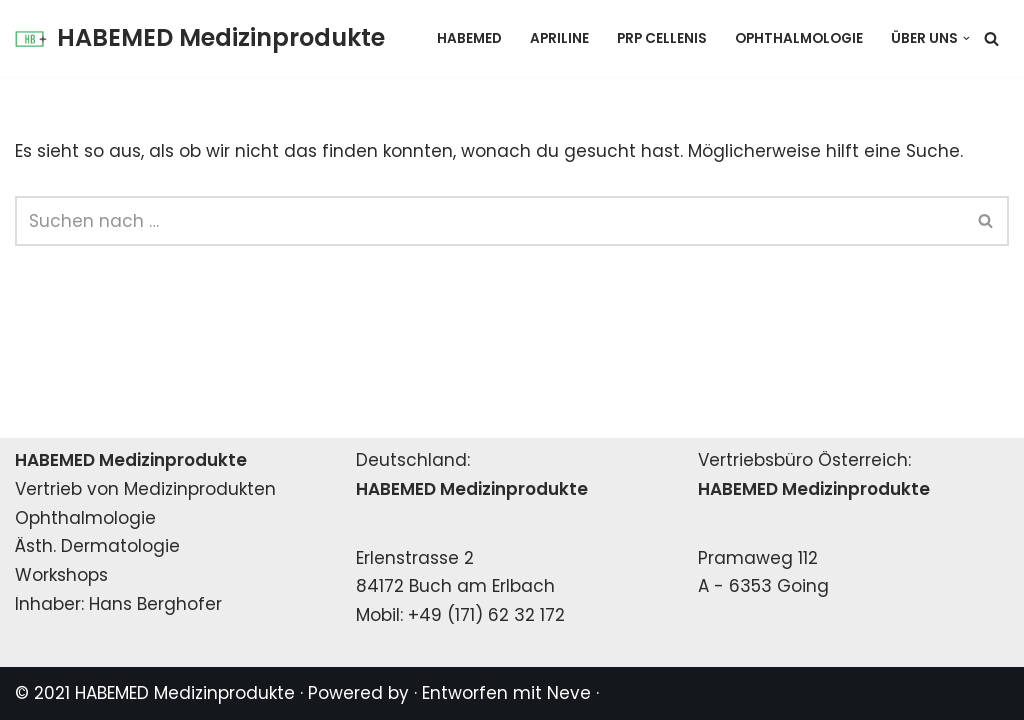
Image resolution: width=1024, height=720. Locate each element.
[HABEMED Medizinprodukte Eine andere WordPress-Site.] (200, 38)
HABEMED (469, 38)
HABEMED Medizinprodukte (185, 693)
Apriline (559, 38)
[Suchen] (991, 38)
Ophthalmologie (799, 38)
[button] (966, 38)
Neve (569, 693)
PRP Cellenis (662, 38)
